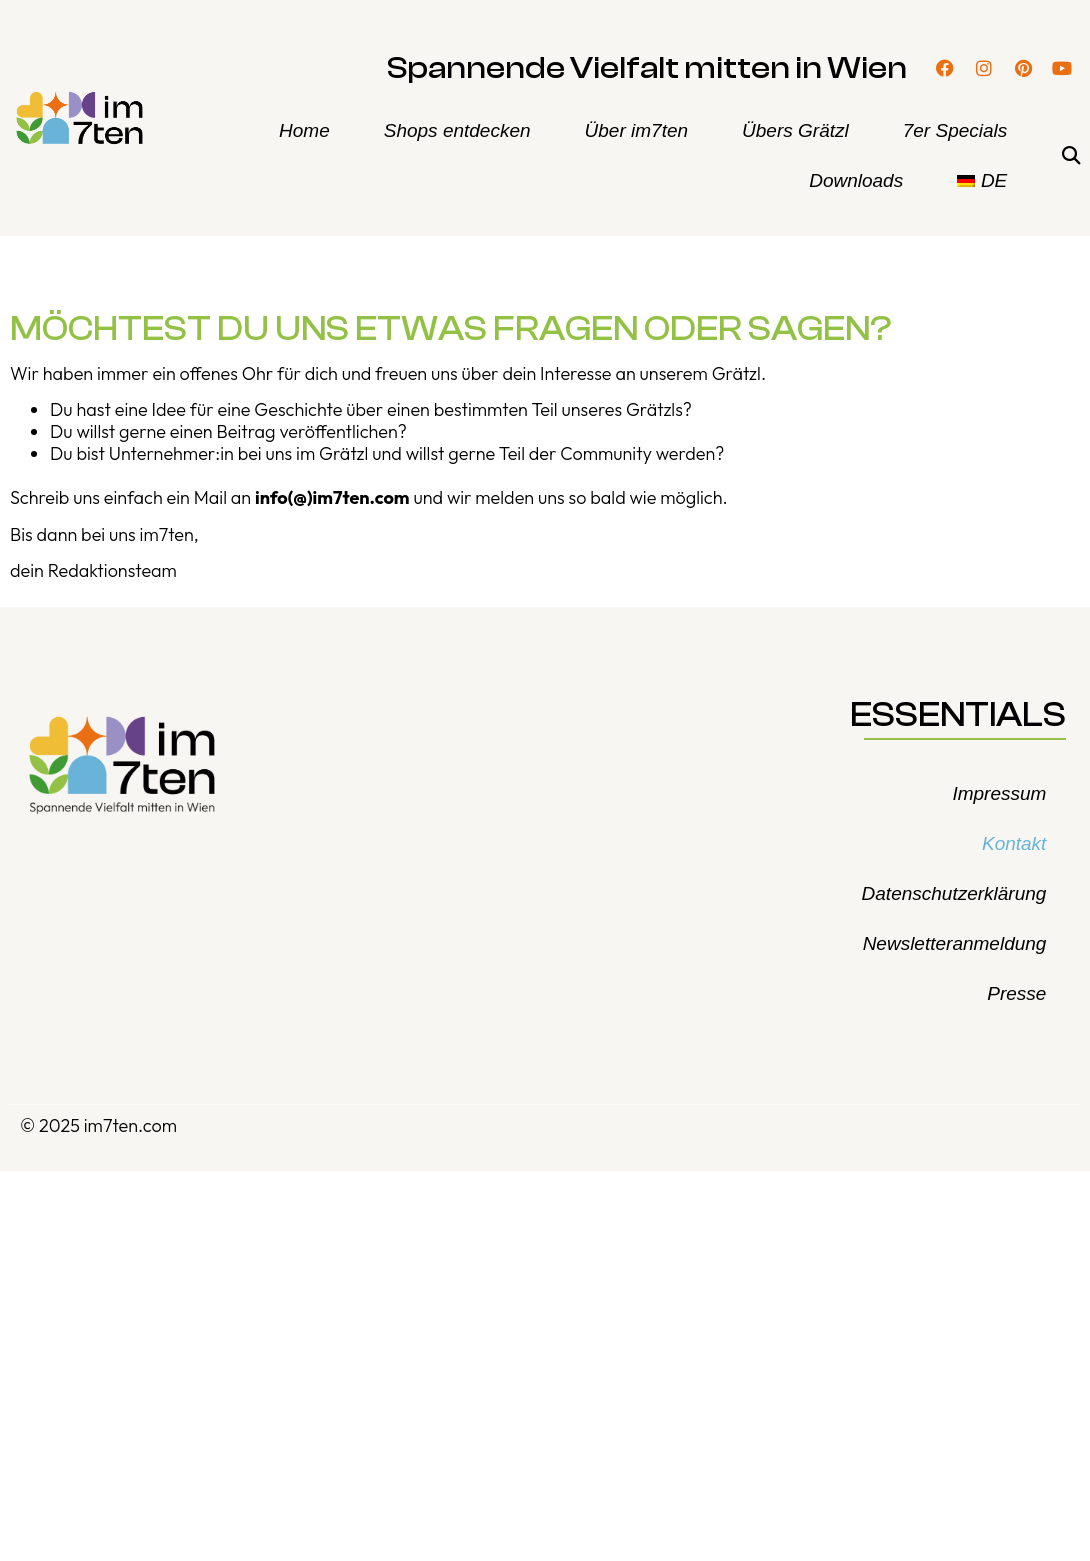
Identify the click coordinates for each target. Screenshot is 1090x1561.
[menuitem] (982, 181)
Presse (1016, 993)
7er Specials (955, 130)
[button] (1070, 156)
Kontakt (1014, 843)
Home (304, 130)
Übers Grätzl (795, 130)
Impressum (999, 793)
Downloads (856, 180)
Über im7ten (637, 130)
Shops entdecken (457, 130)
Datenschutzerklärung (954, 893)
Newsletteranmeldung (955, 943)
